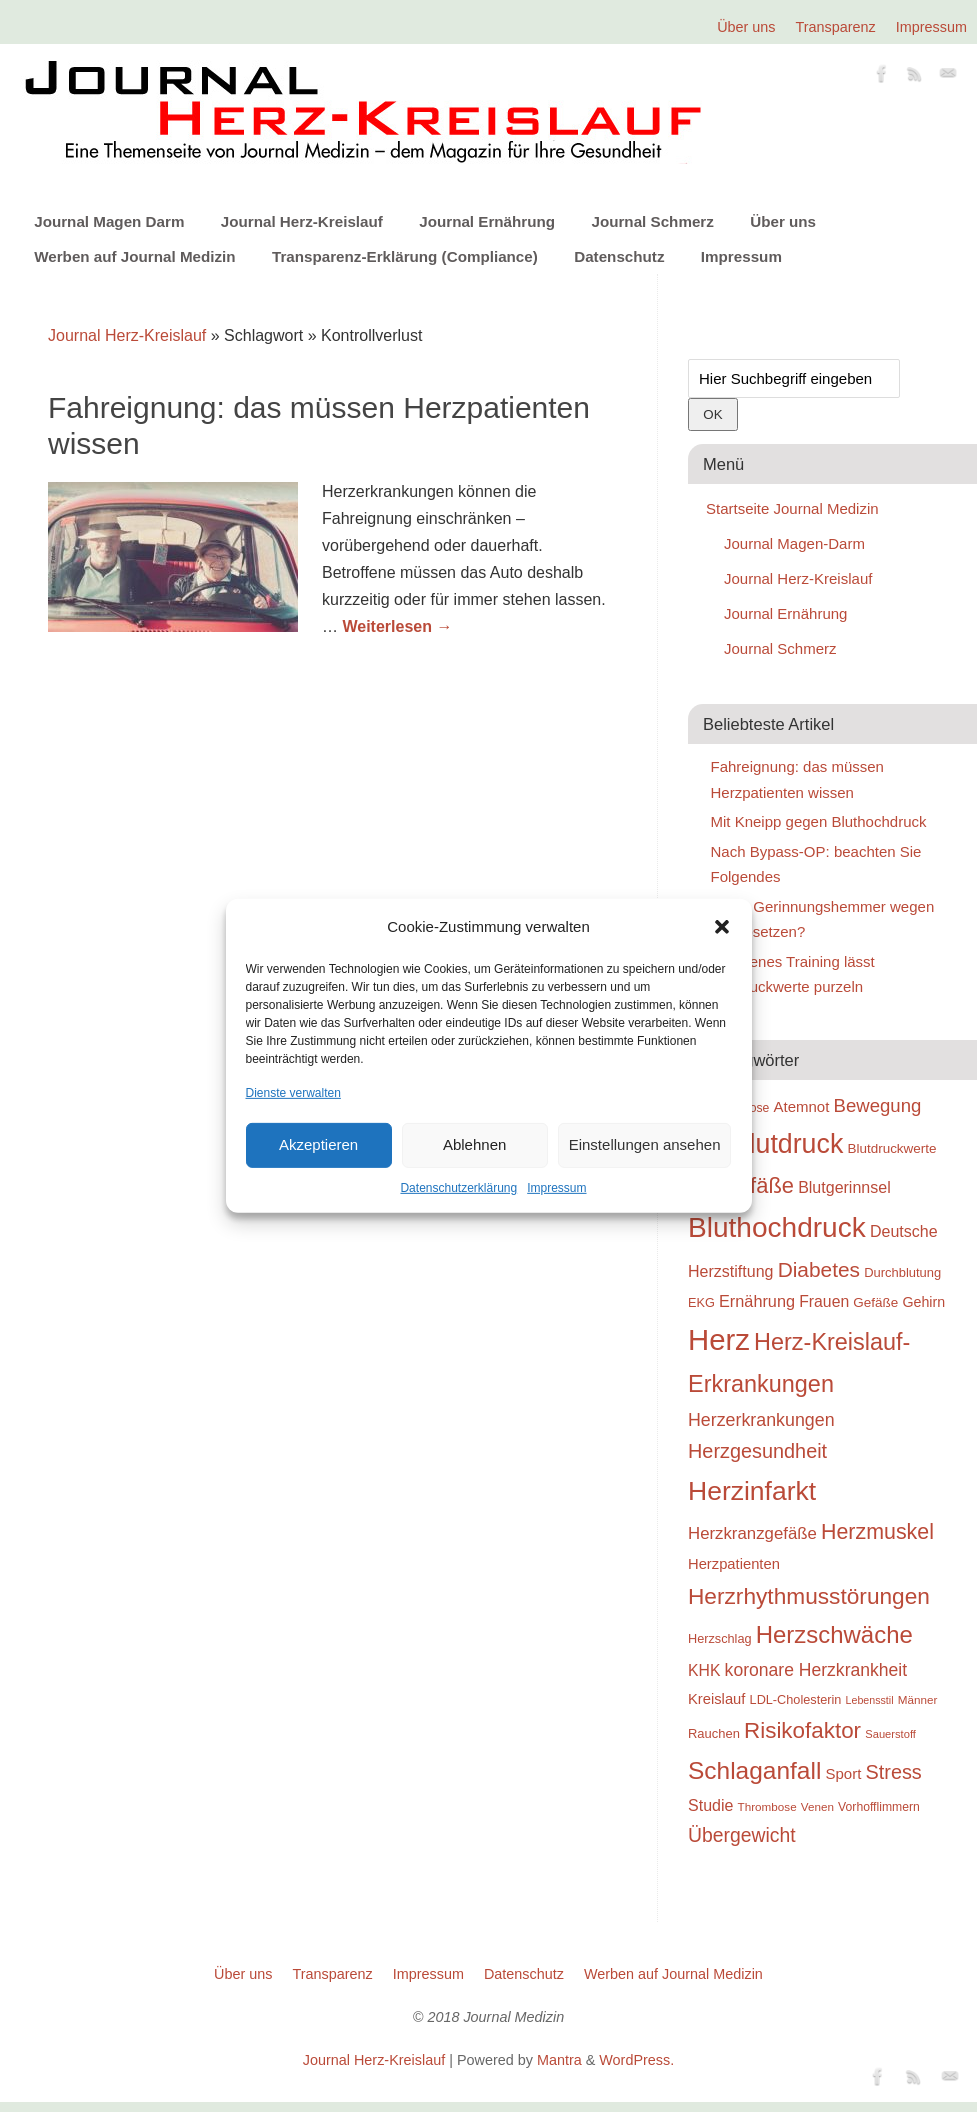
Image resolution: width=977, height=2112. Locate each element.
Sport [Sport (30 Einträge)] (843, 1773)
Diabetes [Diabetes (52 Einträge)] (819, 1269)
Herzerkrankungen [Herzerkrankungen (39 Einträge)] (761, 1420)
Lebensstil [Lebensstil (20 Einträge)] (870, 1700)
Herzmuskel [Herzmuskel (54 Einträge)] (877, 1532)
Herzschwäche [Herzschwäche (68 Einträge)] (834, 1634)
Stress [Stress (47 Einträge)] (894, 1772)
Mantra (559, 2060)
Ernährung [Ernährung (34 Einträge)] (757, 1301)
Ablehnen (474, 1144)
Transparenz (836, 27)
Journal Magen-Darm (794, 543)
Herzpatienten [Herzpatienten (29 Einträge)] (734, 1564)
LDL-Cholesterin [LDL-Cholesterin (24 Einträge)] (796, 1699)
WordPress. (636, 2060)
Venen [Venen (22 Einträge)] (817, 1806)
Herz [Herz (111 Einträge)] (719, 1339)
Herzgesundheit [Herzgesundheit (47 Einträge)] (757, 1451)
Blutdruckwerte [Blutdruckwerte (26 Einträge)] (891, 1148)
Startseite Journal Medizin (792, 508)
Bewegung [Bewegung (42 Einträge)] (878, 1105)
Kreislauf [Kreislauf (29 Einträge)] (716, 1699)
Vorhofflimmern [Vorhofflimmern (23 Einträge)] (879, 1807)
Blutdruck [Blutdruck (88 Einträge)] (788, 1144)
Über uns (746, 27)
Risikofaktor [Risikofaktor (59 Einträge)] (802, 1730)
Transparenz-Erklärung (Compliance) (405, 256)
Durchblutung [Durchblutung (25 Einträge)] (902, 1272)
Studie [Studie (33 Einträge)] (710, 1805)
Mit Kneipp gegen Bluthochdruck (819, 821)
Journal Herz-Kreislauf (302, 221)
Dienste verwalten (293, 1092)
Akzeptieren (318, 1144)
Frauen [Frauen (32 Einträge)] (824, 1301)
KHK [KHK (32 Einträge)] (704, 1670)
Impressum (556, 1188)
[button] (722, 927)
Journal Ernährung (487, 221)
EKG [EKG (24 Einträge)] (701, 1302)
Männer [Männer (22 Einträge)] (918, 1699)
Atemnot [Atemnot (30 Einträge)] (801, 1106)
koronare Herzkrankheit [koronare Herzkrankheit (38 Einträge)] (816, 1670)
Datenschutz (619, 256)
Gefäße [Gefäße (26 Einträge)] (875, 1302)
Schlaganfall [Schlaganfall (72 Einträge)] (754, 1770)
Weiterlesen (397, 626)
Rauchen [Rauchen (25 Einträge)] (714, 1733)
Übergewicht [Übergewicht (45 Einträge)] (742, 1835)
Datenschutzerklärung (458, 1188)
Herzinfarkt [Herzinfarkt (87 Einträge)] (752, 1491)
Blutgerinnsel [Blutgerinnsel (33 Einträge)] (844, 1187)
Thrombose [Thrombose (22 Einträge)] (767, 1806)
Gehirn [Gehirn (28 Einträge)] (923, 1302)
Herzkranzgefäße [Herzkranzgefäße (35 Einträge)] (752, 1533)
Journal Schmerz (652, 221)
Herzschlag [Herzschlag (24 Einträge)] (720, 1638)
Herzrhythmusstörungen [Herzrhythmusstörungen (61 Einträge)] (809, 1596)
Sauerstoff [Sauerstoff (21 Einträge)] (890, 1734)
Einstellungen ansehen (645, 1144)
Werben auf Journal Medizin (134, 256)
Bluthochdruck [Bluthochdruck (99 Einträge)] (777, 1227)
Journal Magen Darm (109, 221)
